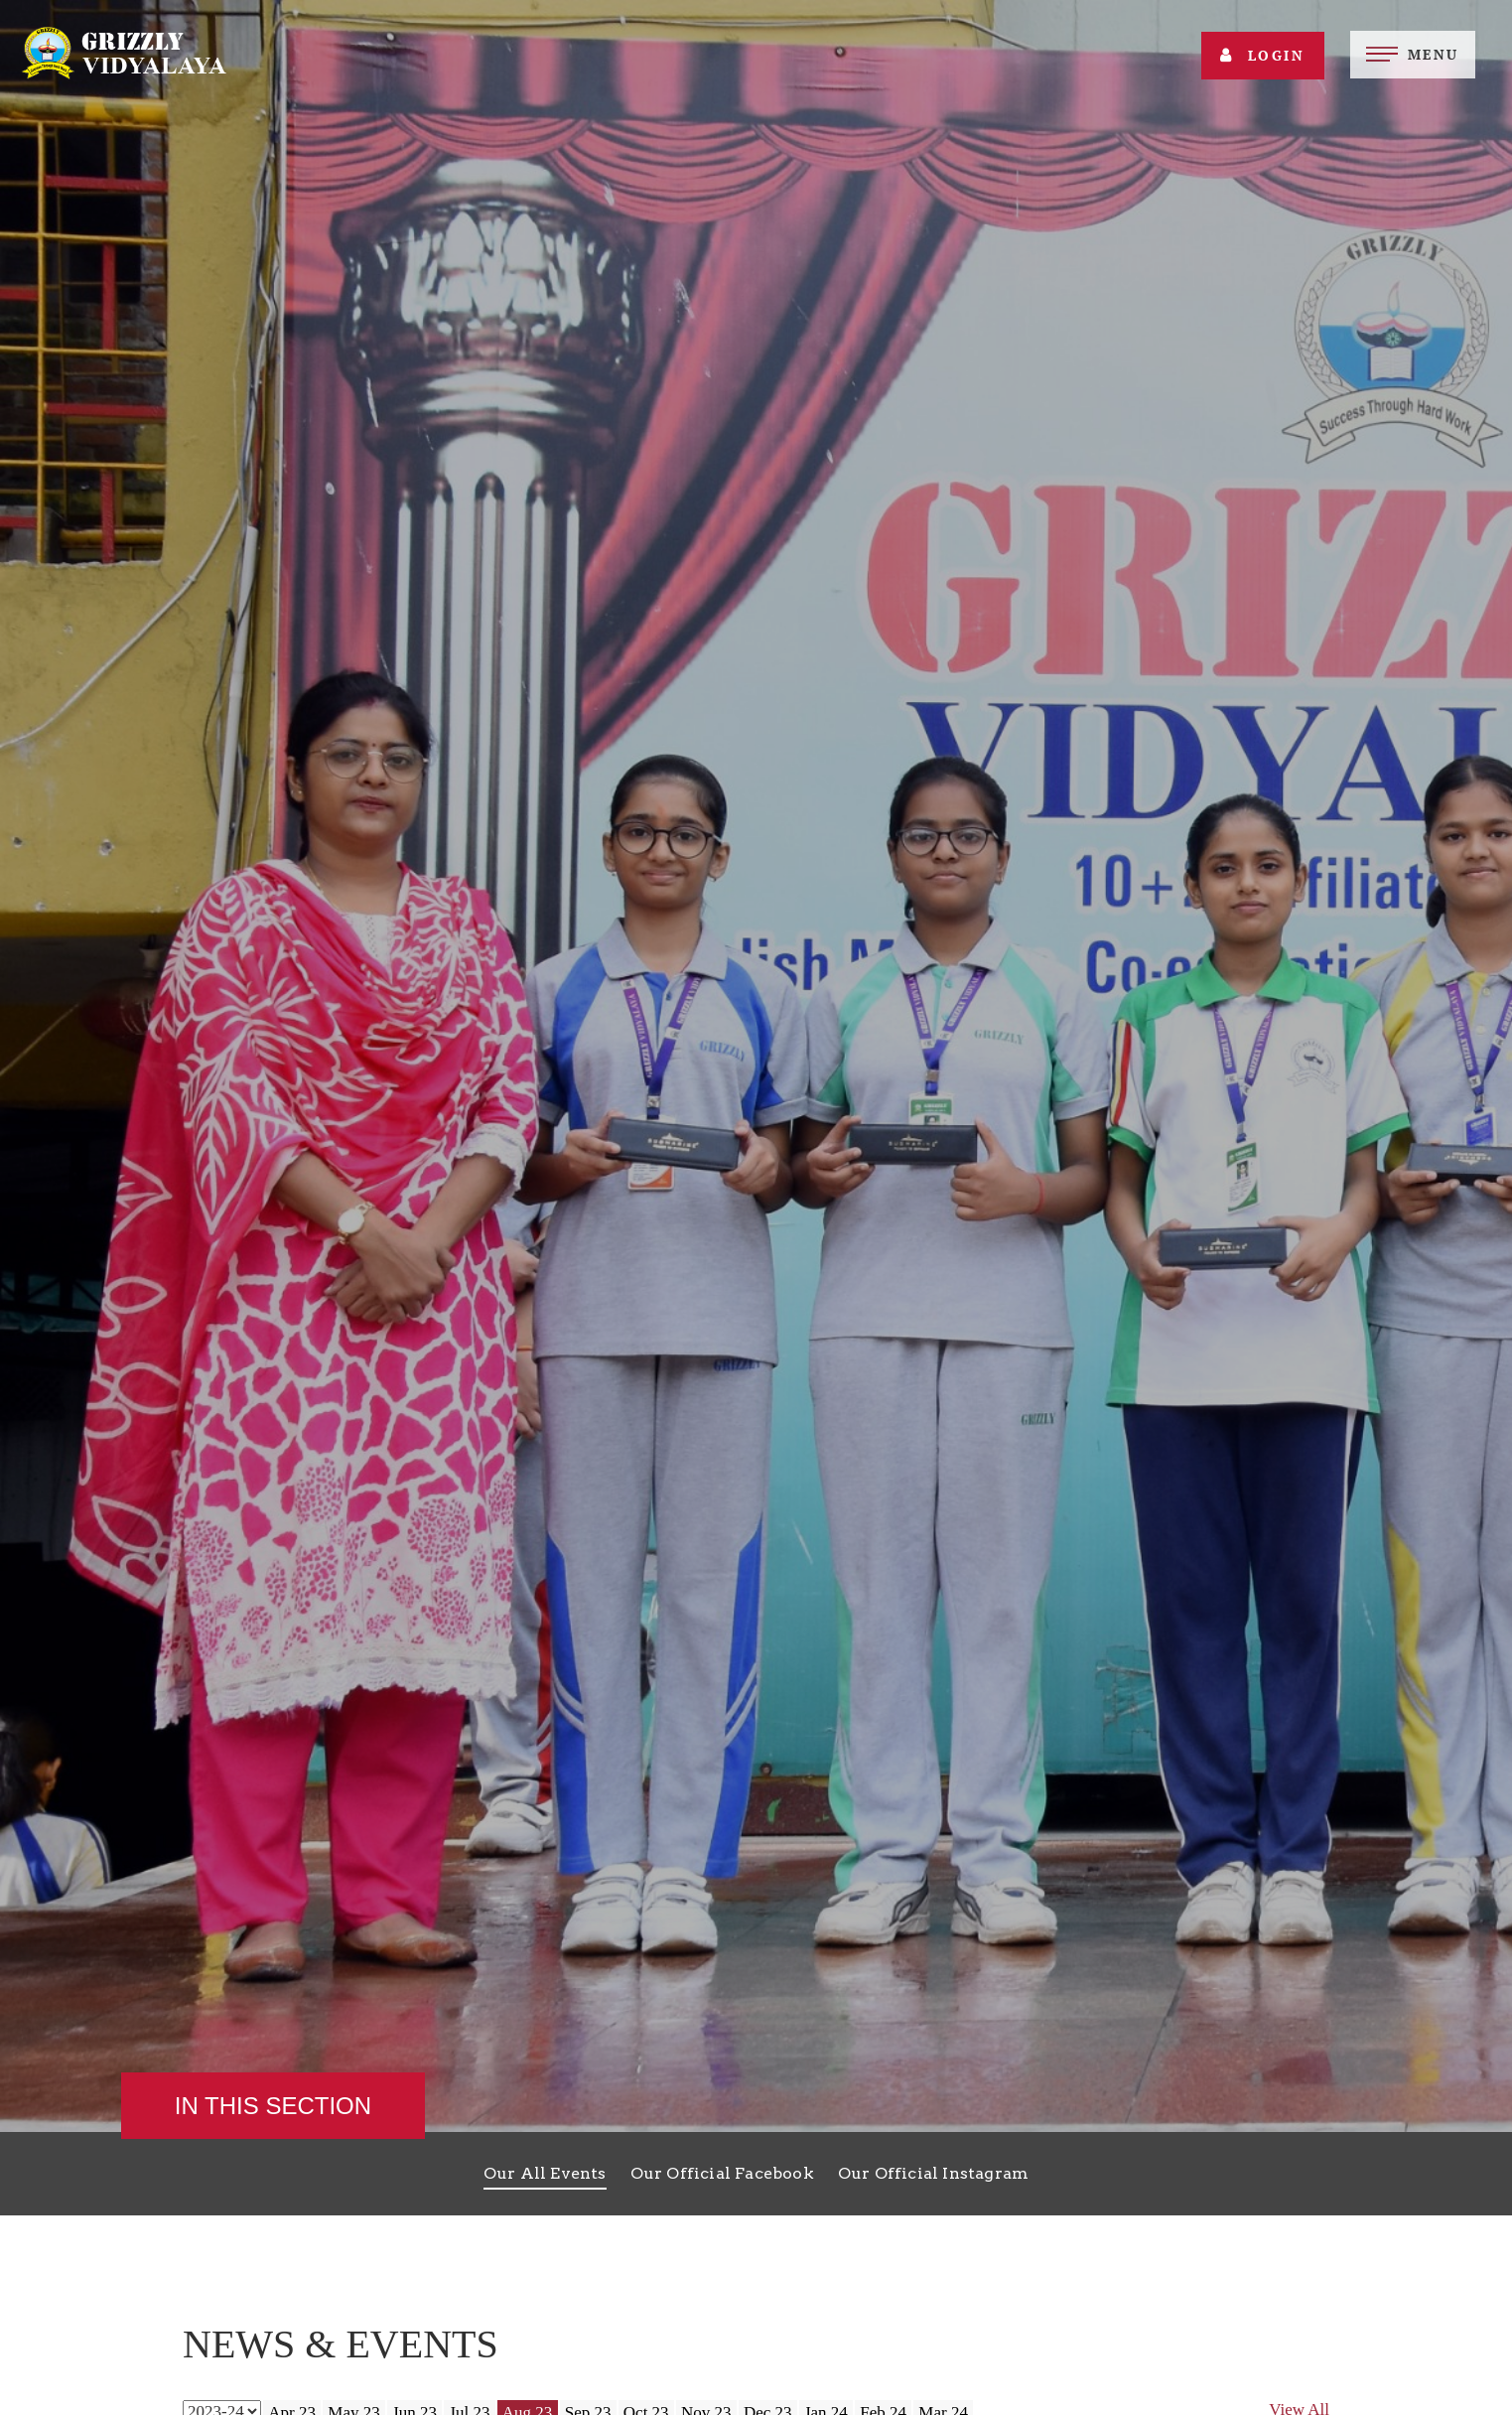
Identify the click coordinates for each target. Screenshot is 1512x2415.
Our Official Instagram (933, 2173)
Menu (1433, 54)
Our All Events (545, 2173)
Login (1262, 55)
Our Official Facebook (722, 2173)
